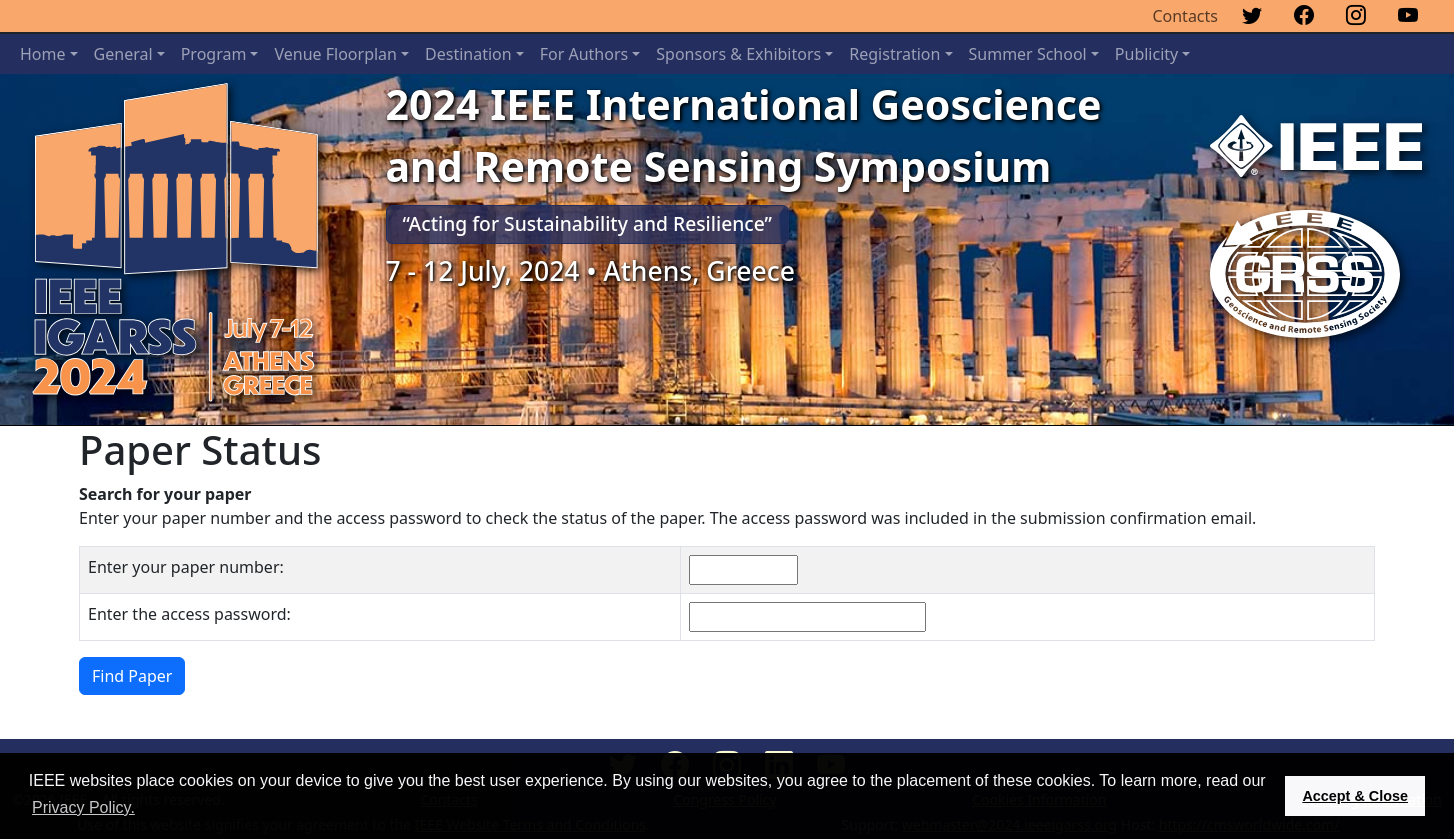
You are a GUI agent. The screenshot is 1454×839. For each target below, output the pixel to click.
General (123, 54)
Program (214, 54)
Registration (894, 54)
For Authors (584, 54)
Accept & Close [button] (1355, 796)
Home (43, 54)
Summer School (1028, 54)
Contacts (1185, 16)
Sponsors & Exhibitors (738, 54)
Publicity (1146, 54)
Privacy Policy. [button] (83, 807)
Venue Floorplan (335, 54)
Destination (468, 54)
